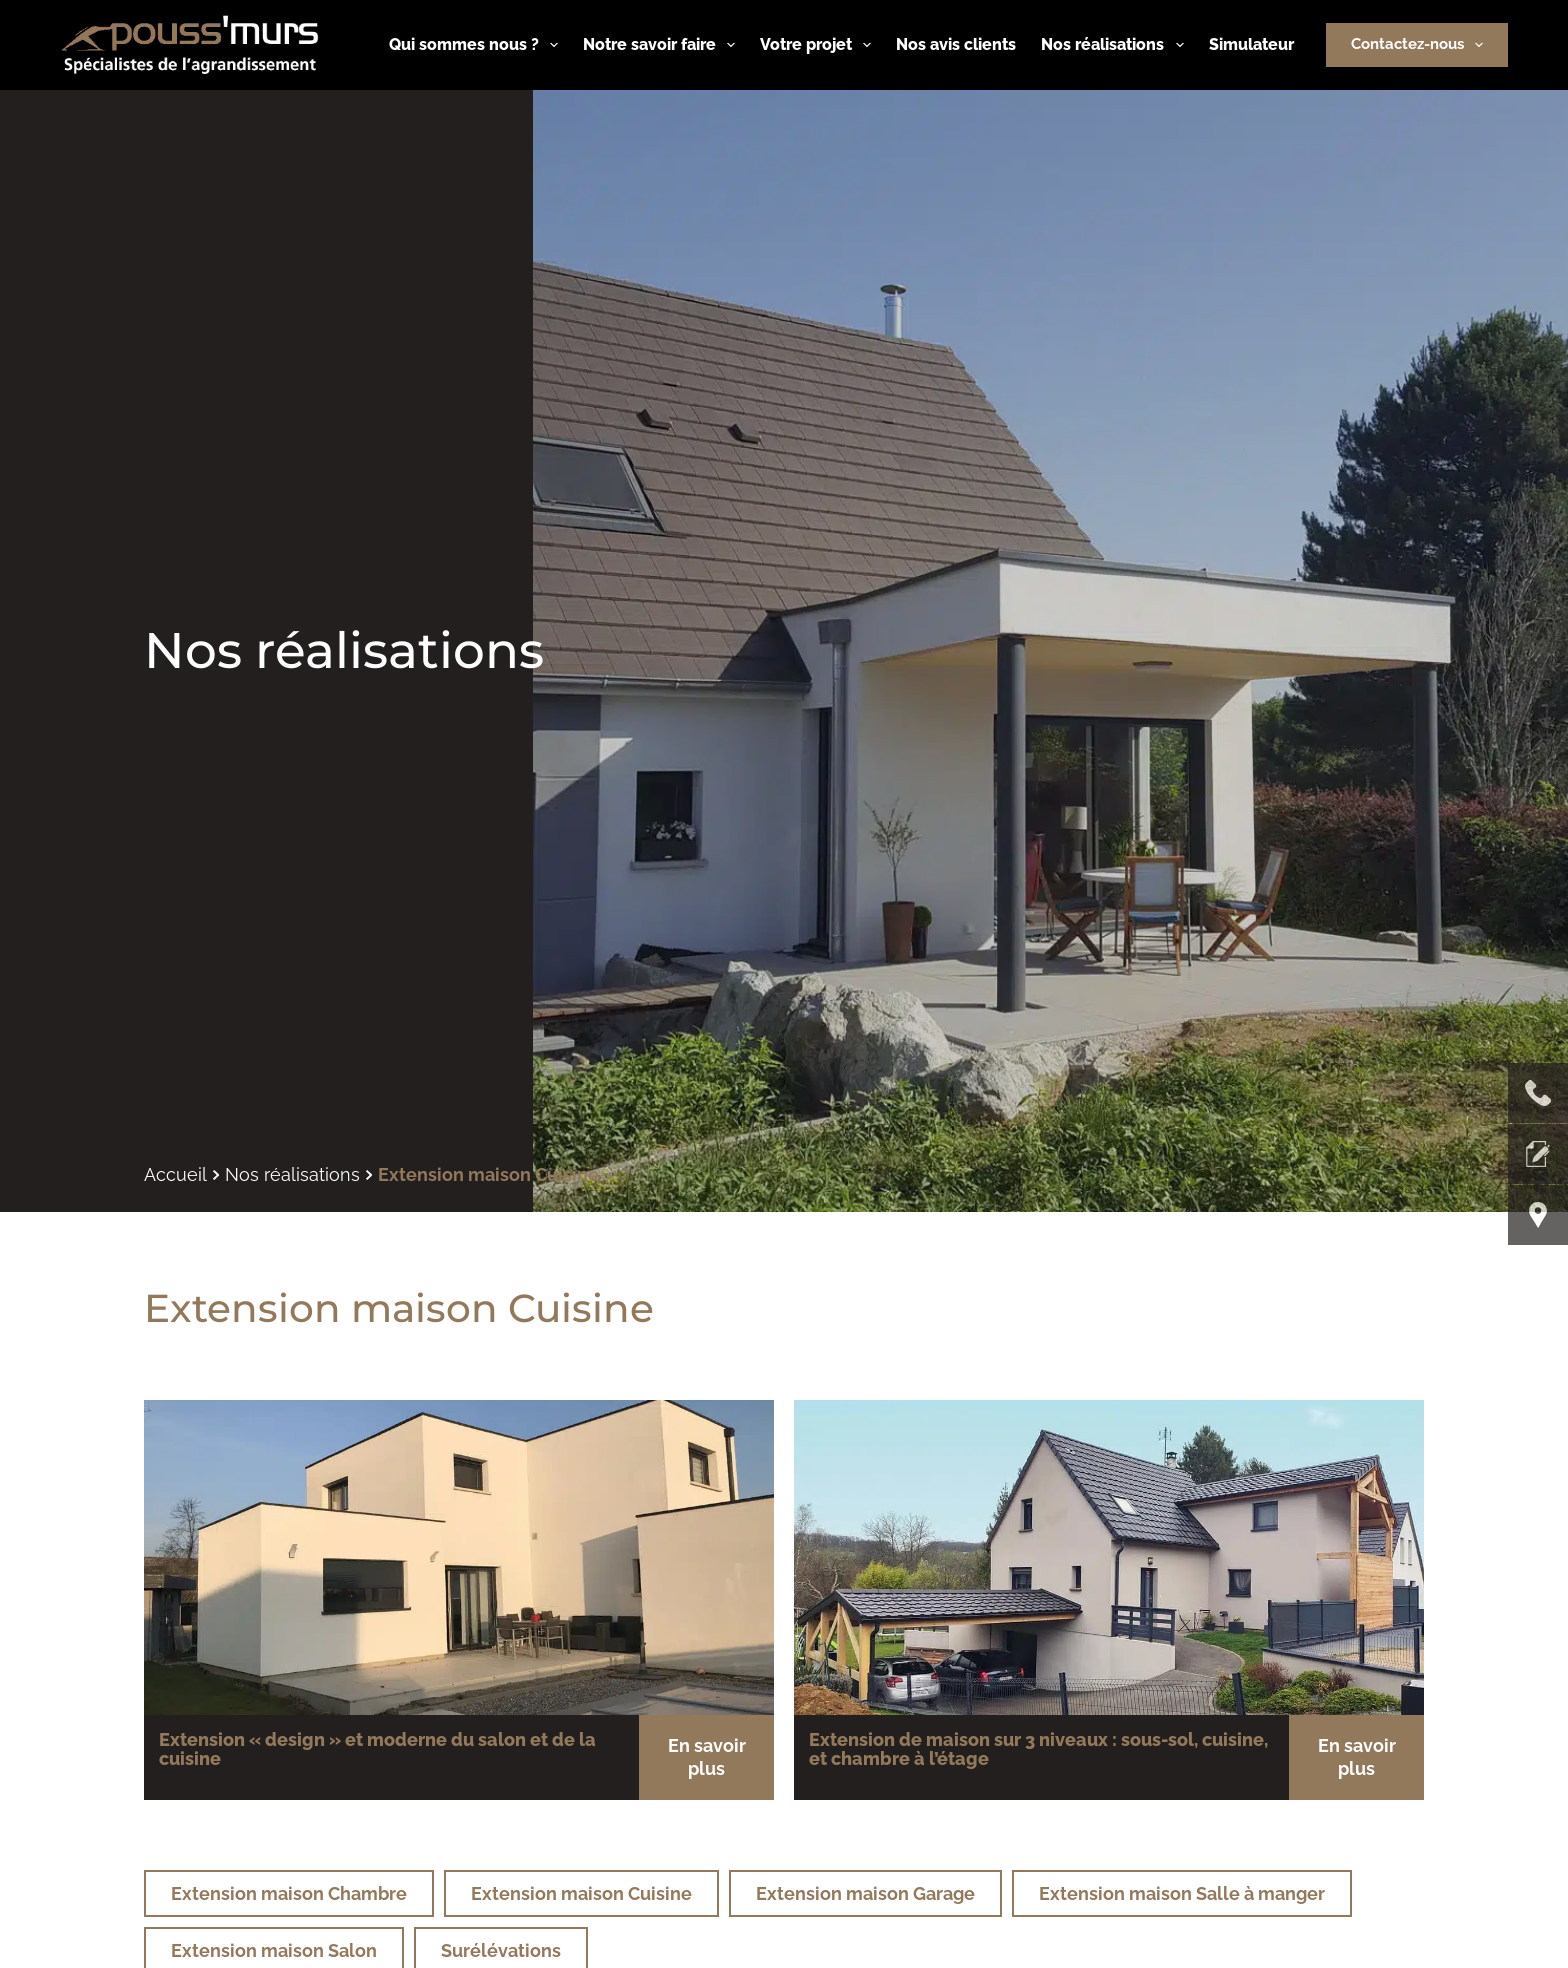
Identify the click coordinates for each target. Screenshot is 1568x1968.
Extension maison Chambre (289, 1893)
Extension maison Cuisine (581, 1893)
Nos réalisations (1116, 45)
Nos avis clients (956, 44)
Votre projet (819, 45)
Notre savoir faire (663, 45)
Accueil (175, 1174)
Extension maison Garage (865, 1893)
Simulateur (1251, 44)
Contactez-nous (1421, 45)
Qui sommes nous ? (477, 45)
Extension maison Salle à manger (1182, 1893)
